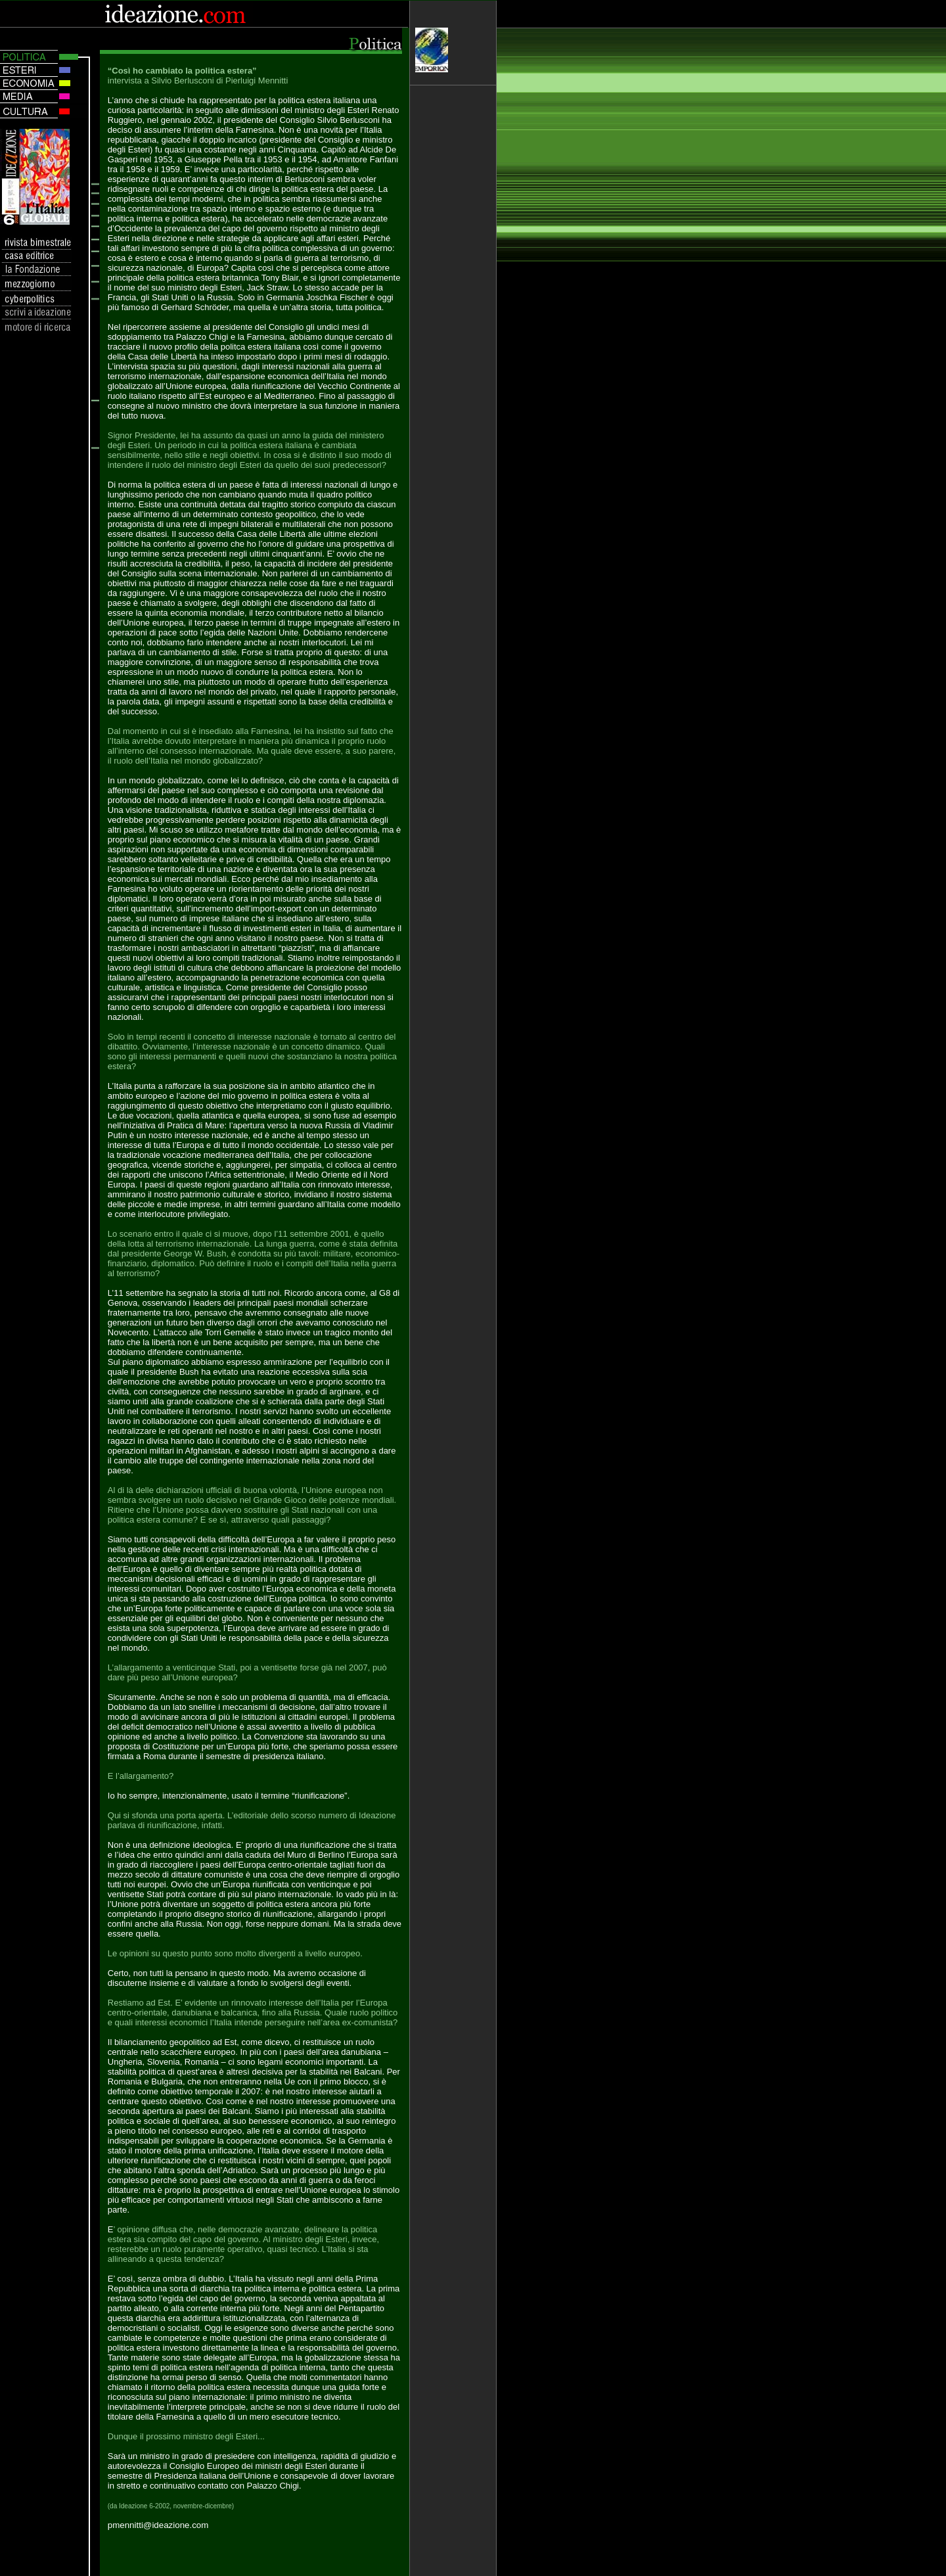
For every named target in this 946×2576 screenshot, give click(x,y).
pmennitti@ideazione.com (158, 2525)
